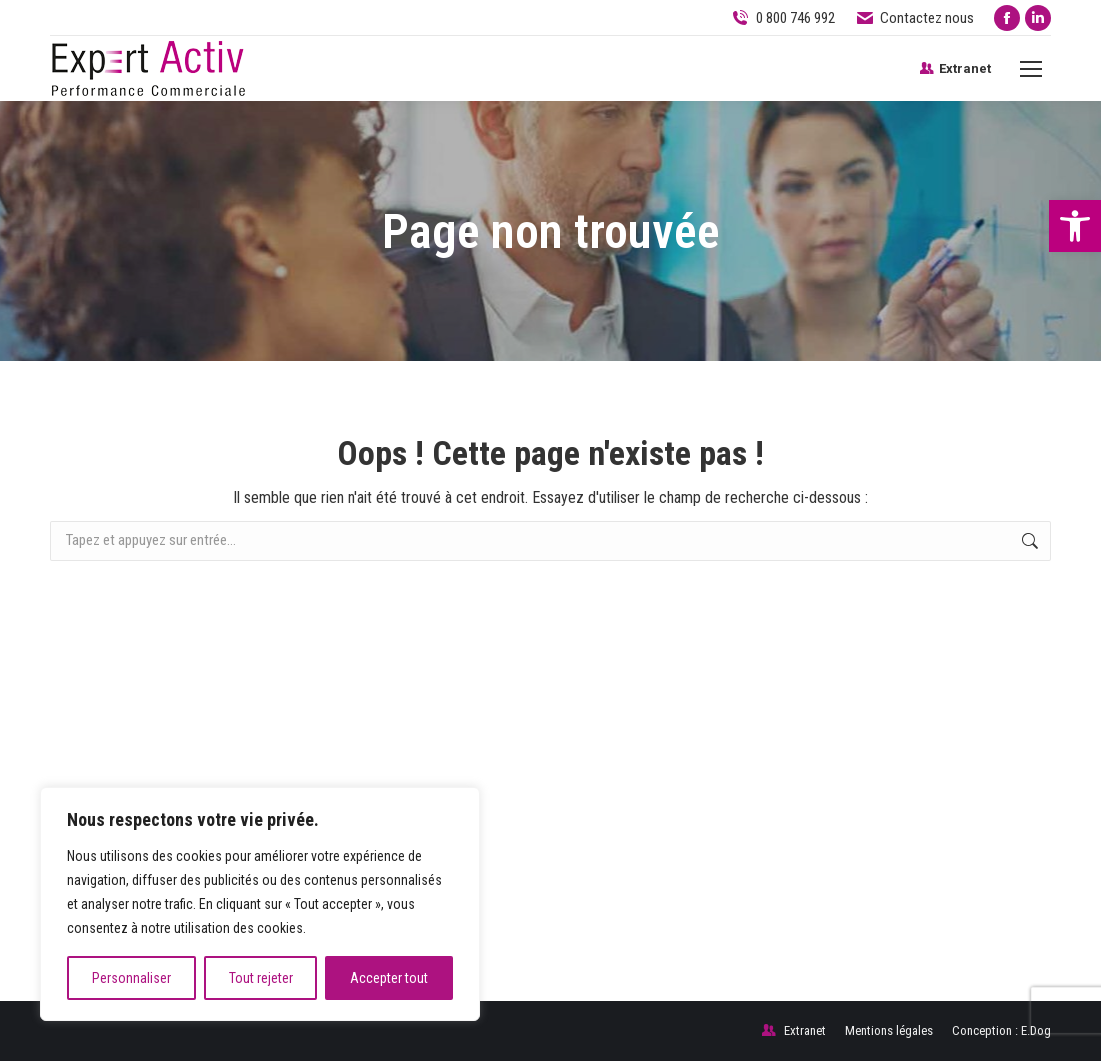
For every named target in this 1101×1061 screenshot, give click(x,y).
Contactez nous (914, 18)
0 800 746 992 (795, 18)
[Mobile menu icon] (1031, 69)
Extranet (954, 68)
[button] (1075, 226)
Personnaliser (131, 978)
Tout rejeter (261, 978)
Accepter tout (389, 978)
